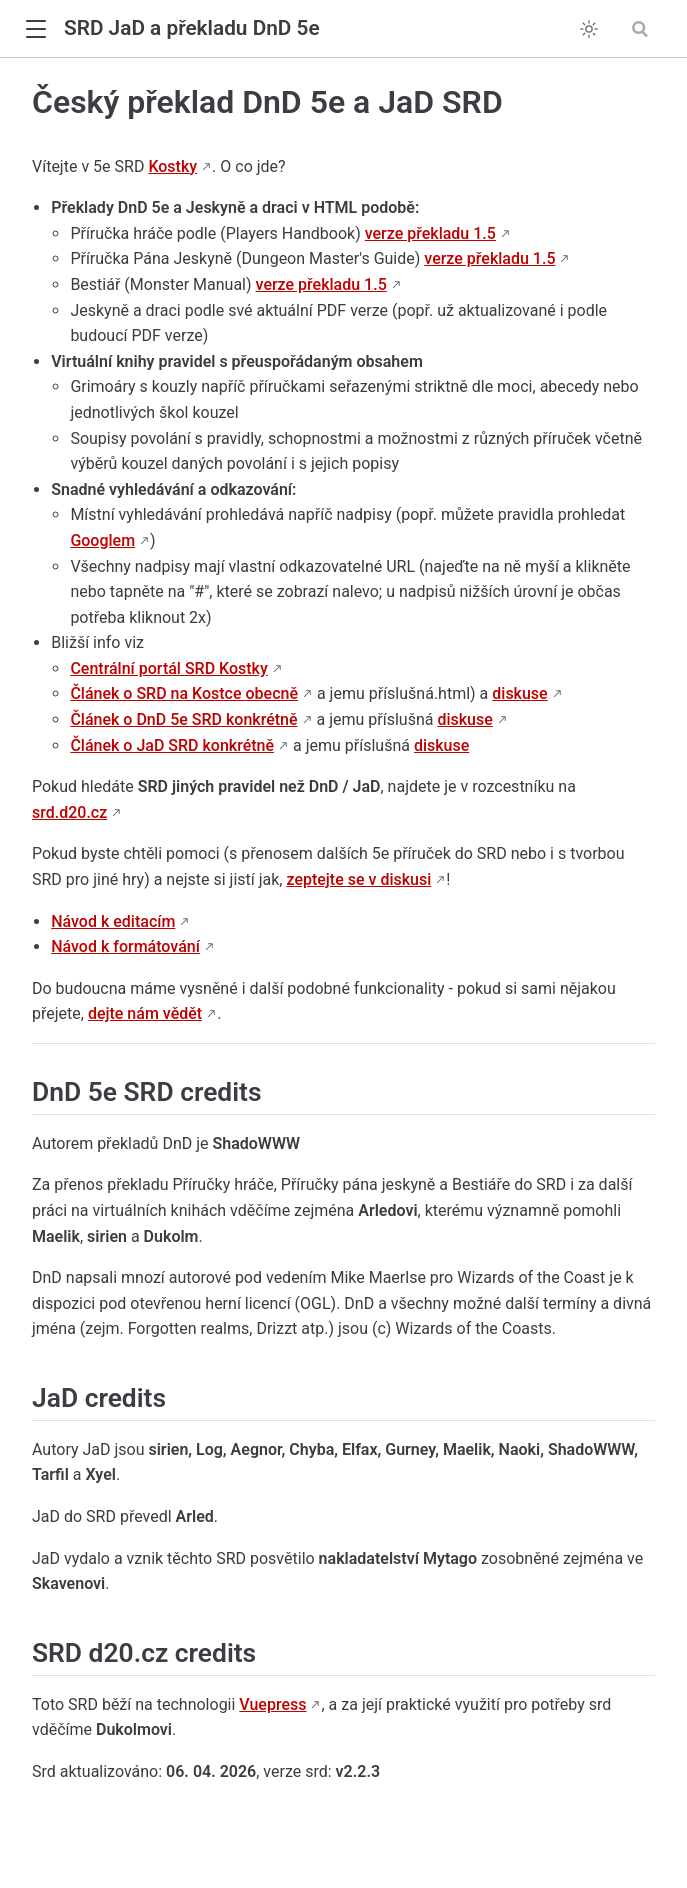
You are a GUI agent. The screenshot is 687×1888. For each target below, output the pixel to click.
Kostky (172, 166)
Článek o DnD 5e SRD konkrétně (183, 719)
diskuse (519, 693)
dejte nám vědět (145, 1013)
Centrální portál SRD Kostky (168, 668)
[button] (35, 29)
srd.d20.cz (69, 812)
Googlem (102, 540)
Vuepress (272, 1704)
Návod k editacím (113, 921)
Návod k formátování (125, 946)
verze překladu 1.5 (430, 233)
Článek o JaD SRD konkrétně (172, 745)
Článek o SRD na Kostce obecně (184, 693)
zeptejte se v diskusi (358, 879)
